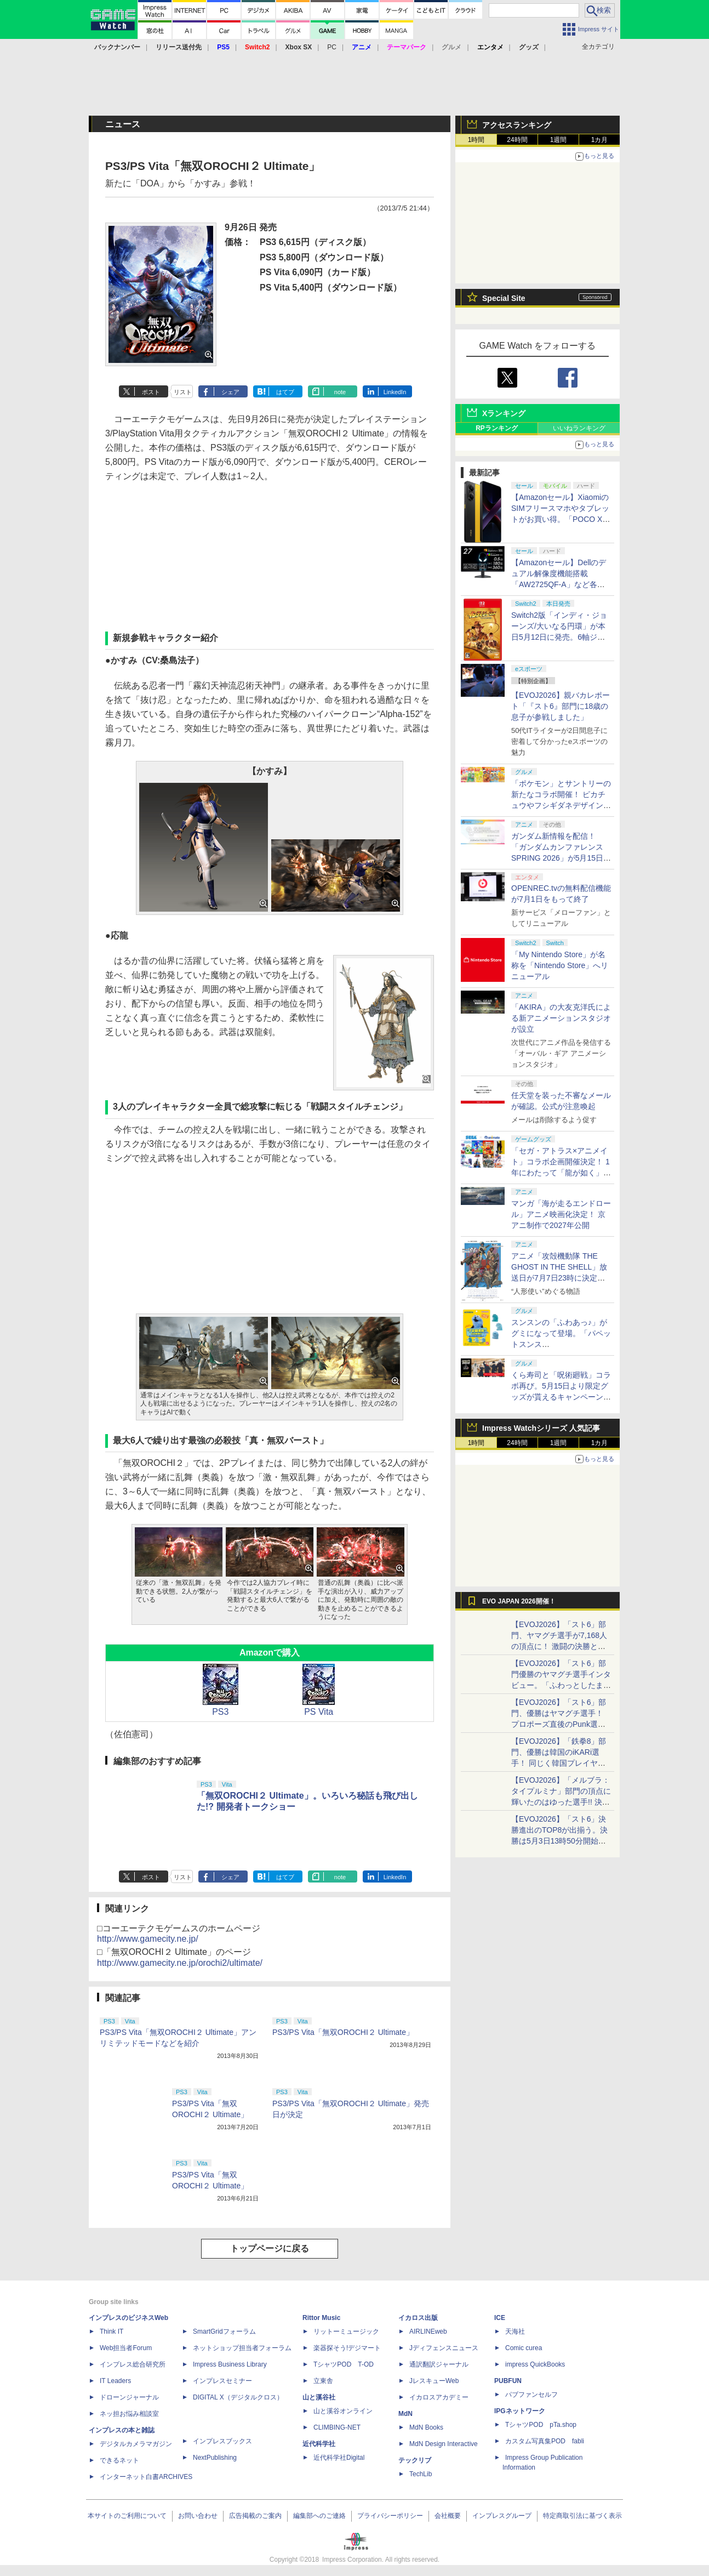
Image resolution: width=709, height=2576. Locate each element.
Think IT (111, 2331)
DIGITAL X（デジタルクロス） (238, 2397)
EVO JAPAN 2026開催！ (519, 1601)
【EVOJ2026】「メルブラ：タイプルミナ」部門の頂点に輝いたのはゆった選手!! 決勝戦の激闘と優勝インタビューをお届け (561, 1802)
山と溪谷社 (318, 2397)
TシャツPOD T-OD (343, 2364)
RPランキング (497, 428)
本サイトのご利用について (127, 2516)
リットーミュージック (346, 2331)
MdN (405, 2414)
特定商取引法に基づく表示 (582, 2516)
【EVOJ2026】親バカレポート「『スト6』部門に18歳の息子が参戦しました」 (560, 706)
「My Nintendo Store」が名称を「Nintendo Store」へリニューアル (559, 965)
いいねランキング (579, 428)
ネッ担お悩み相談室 (129, 2414)
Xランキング (503, 413)
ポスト (151, 392)
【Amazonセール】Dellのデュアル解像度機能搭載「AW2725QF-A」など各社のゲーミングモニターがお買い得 (561, 584)
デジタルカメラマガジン (136, 2444)
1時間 (476, 140)
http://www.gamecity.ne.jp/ (147, 1938)
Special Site (503, 298)
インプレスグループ (501, 2516)
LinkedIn (395, 392)
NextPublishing (215, 2457)
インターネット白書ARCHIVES (146, 2477)
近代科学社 (318, 2444)
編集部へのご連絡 (319, 2516)
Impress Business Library (230, 2364)
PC (331, 47)
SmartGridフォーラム (224, 2331)
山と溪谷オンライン (343, 2411)
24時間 (517, 140)
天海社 (515, 2331)
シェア (230, 392)
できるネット (119, 2460)
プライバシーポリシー (390, 2516)
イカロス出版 (418, 2318)
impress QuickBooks (535, 2364)
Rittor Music (321, 2318)
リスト (183, 392)
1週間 (558, 140)
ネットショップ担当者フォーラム (242, 2348)
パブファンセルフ (531, 2394)
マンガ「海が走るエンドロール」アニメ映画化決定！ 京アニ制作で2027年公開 (561, 1214)
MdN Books (426, 2427)
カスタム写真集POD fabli (544, 2441)
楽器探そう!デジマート (347, 2348)
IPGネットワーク (519, 2411)
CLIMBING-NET (337, 2427)
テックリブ (414, 2460)
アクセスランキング (516, 125)
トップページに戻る (269, 2248)
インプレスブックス (222, 2441)
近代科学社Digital (338, 2457)
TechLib (420, 2474)
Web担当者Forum (126, 2348)
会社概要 (447, 2516)
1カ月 (599, 140)
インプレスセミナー (222, 2381)
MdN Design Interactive (443, 2444)
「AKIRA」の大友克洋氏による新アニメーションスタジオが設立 (561, 1018)
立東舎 (323, 2381)
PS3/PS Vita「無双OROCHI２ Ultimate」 (343, 2032)
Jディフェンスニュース (443, 2348)
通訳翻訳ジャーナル (438, 2364)
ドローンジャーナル (129, 2397)
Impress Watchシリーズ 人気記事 (541, 1428)
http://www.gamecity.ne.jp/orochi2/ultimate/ (179, 1962)
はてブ (285, 392)
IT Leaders (115, 2381)
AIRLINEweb (428, 2331)
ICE (499, 2318)
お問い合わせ (198, 2516)
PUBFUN (508, 2381)
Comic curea (523, 2348)
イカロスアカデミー (438, 2397)
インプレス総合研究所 (132, 2364)
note (340, 392)
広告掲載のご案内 (255, 2516)
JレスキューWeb (434, 2381)
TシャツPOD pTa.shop (540, 2425)
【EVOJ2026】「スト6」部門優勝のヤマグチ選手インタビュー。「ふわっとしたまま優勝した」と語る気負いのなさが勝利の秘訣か (561, 1685)
